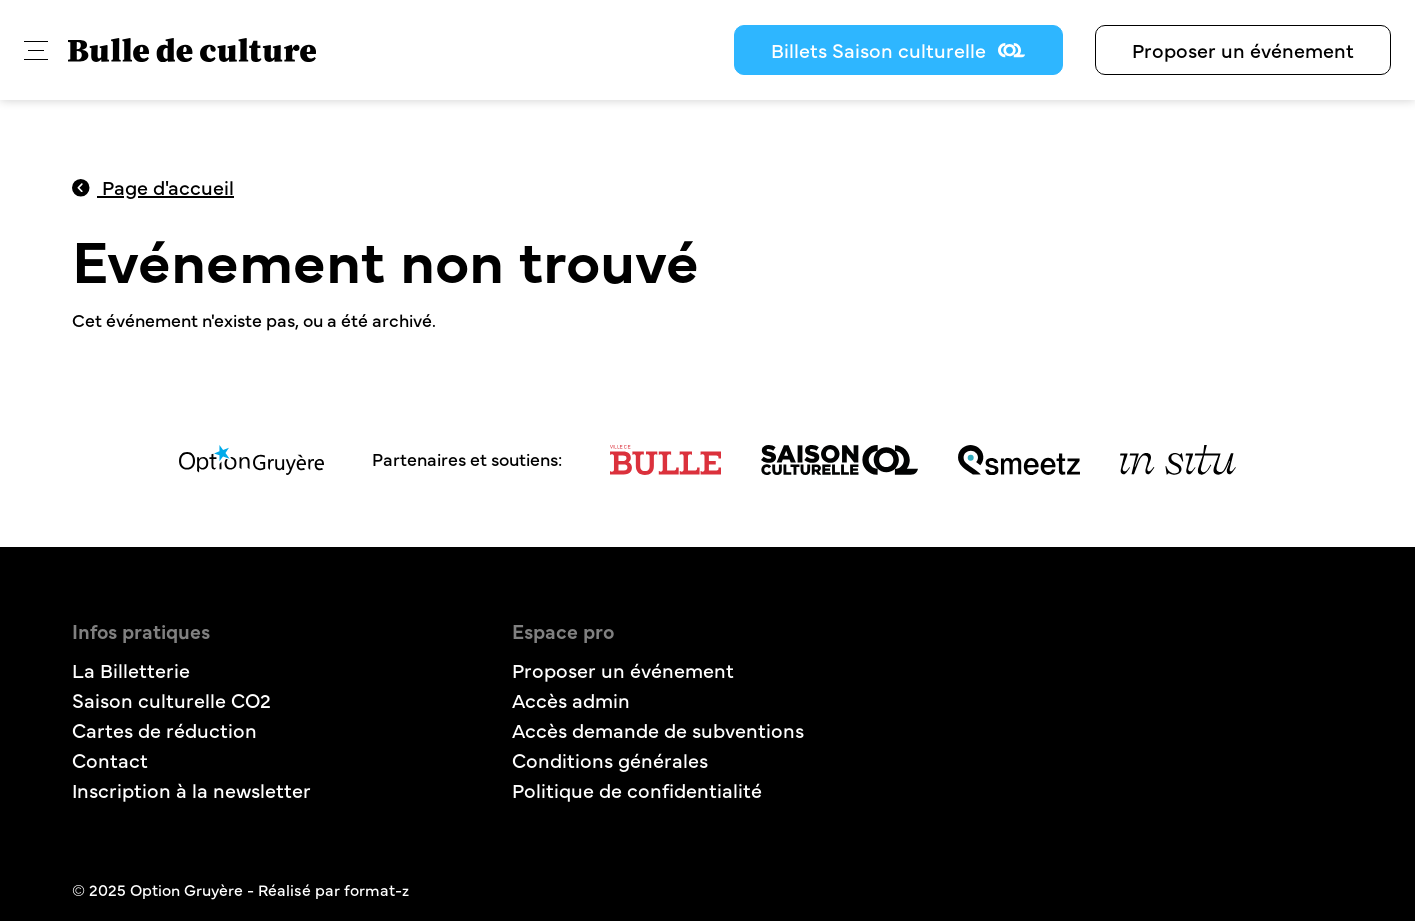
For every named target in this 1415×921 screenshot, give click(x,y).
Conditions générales (610, 759)
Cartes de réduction (164, 729)
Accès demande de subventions (658, 729)
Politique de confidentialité (637, 789)
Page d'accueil (153, 186)
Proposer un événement (1243, 49)
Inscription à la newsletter (191, 789)
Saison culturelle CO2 (171, 699)
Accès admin (571, 699)
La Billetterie (131, 669)
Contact (110, 759)
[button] (36, 50)
